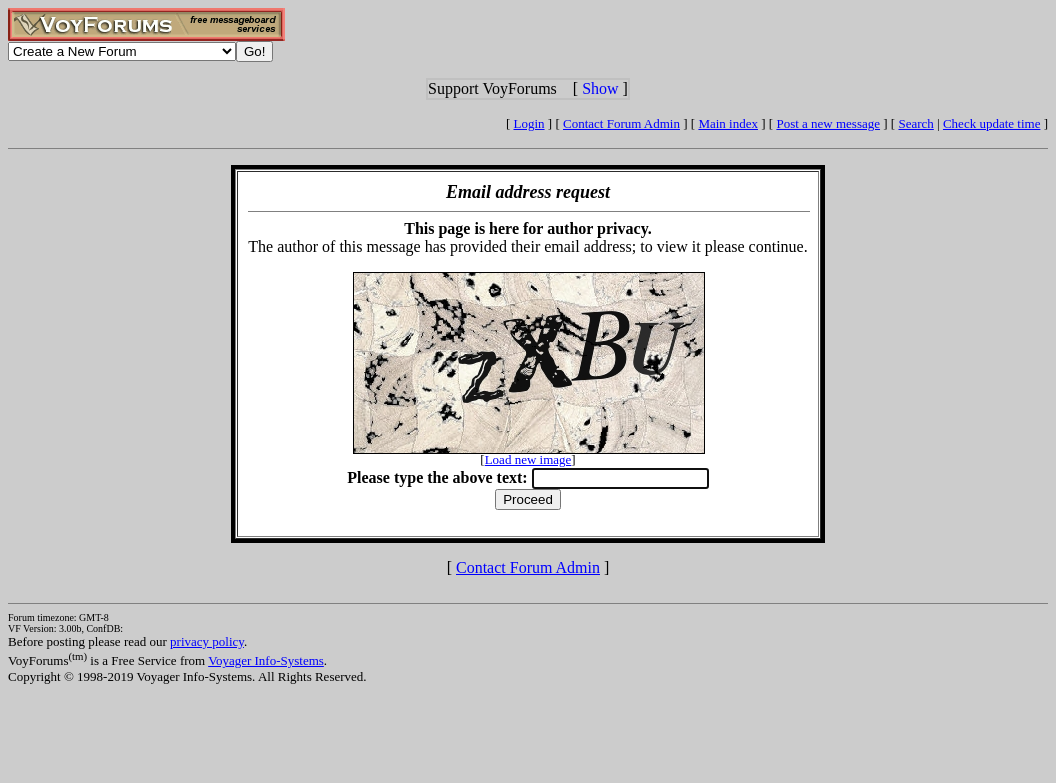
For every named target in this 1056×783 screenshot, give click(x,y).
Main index (728, 123)
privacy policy (207, 641)
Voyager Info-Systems (266, 660)
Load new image (528, 459)
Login (529, 123)
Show (600, 88)
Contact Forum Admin (621, 123)
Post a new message (828, 123)
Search (915, 123)
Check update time (991, 123)
